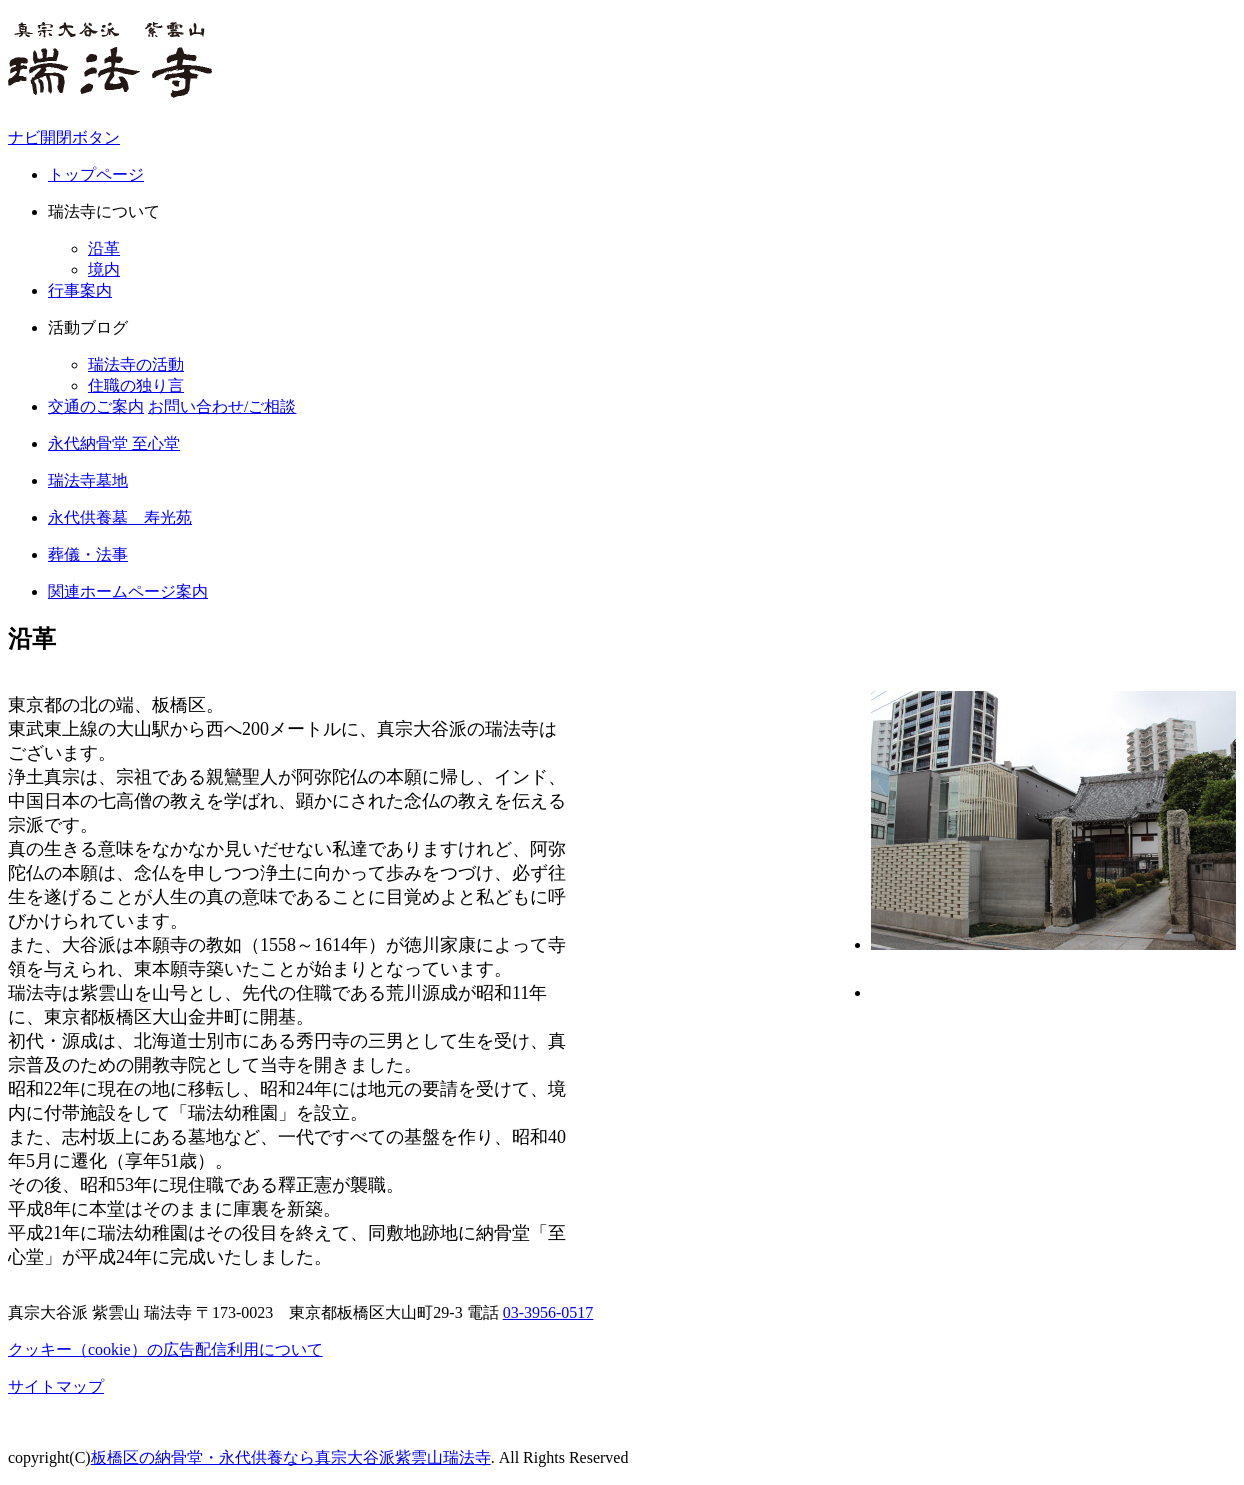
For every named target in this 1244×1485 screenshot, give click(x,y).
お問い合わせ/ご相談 (222, 406)
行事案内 (80, 290)
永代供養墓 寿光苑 (120, 517)
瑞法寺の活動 (136, 364)
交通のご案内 (96, 406)
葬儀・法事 (88, 554)
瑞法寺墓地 (88, 480)
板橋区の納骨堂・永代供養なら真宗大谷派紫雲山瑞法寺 (291, 1457)
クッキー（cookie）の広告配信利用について (165, 1349)
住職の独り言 (136, 385)
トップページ (96, 174)
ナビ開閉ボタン (64, 137)
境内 (104, 269)
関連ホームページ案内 (128, 591)
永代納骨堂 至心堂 (114, 443)
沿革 (104, 248)
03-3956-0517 (548, 1312)
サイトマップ (56, 1386)
